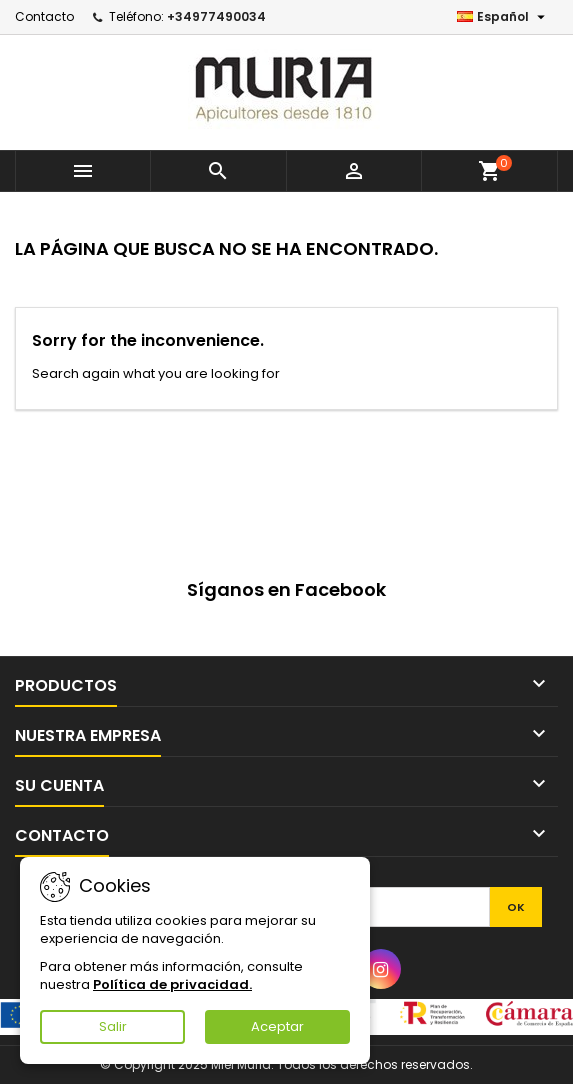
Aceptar (277, 1026)
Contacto (44, 16)
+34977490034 (216, 16)
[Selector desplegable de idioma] (503, 17)
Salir (113, 1026)
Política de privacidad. (172, 984)
